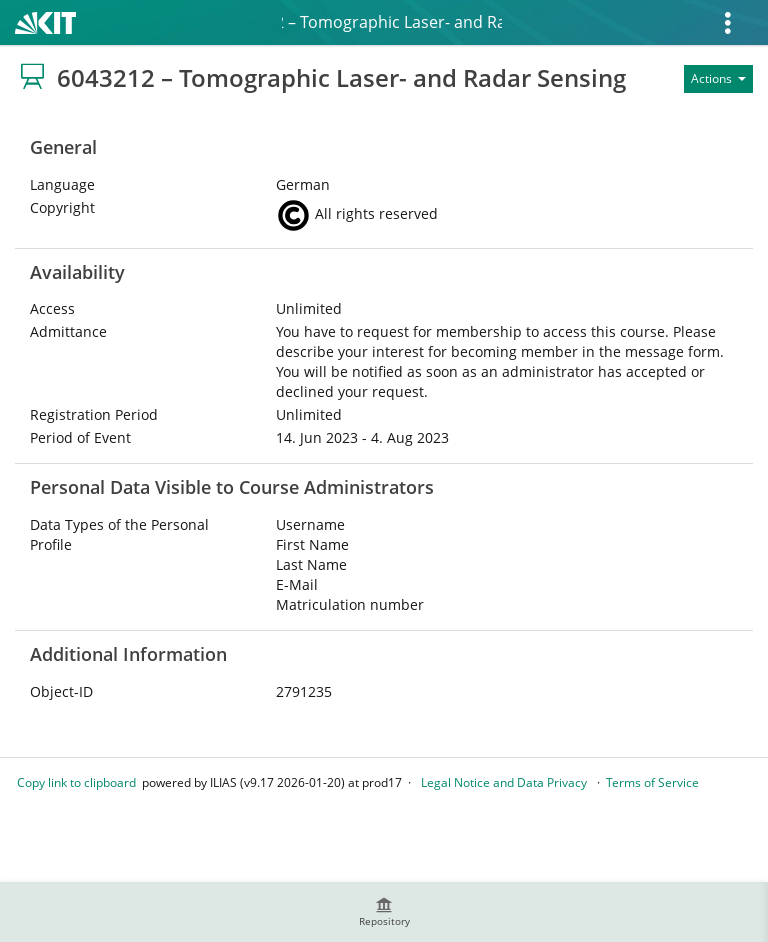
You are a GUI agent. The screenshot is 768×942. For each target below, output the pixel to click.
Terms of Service (652, 782)
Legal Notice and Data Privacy (504, 782)
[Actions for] (718, 79)
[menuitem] (384, 912)
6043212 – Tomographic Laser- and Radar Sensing (392, 22)
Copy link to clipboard (76, 782)
